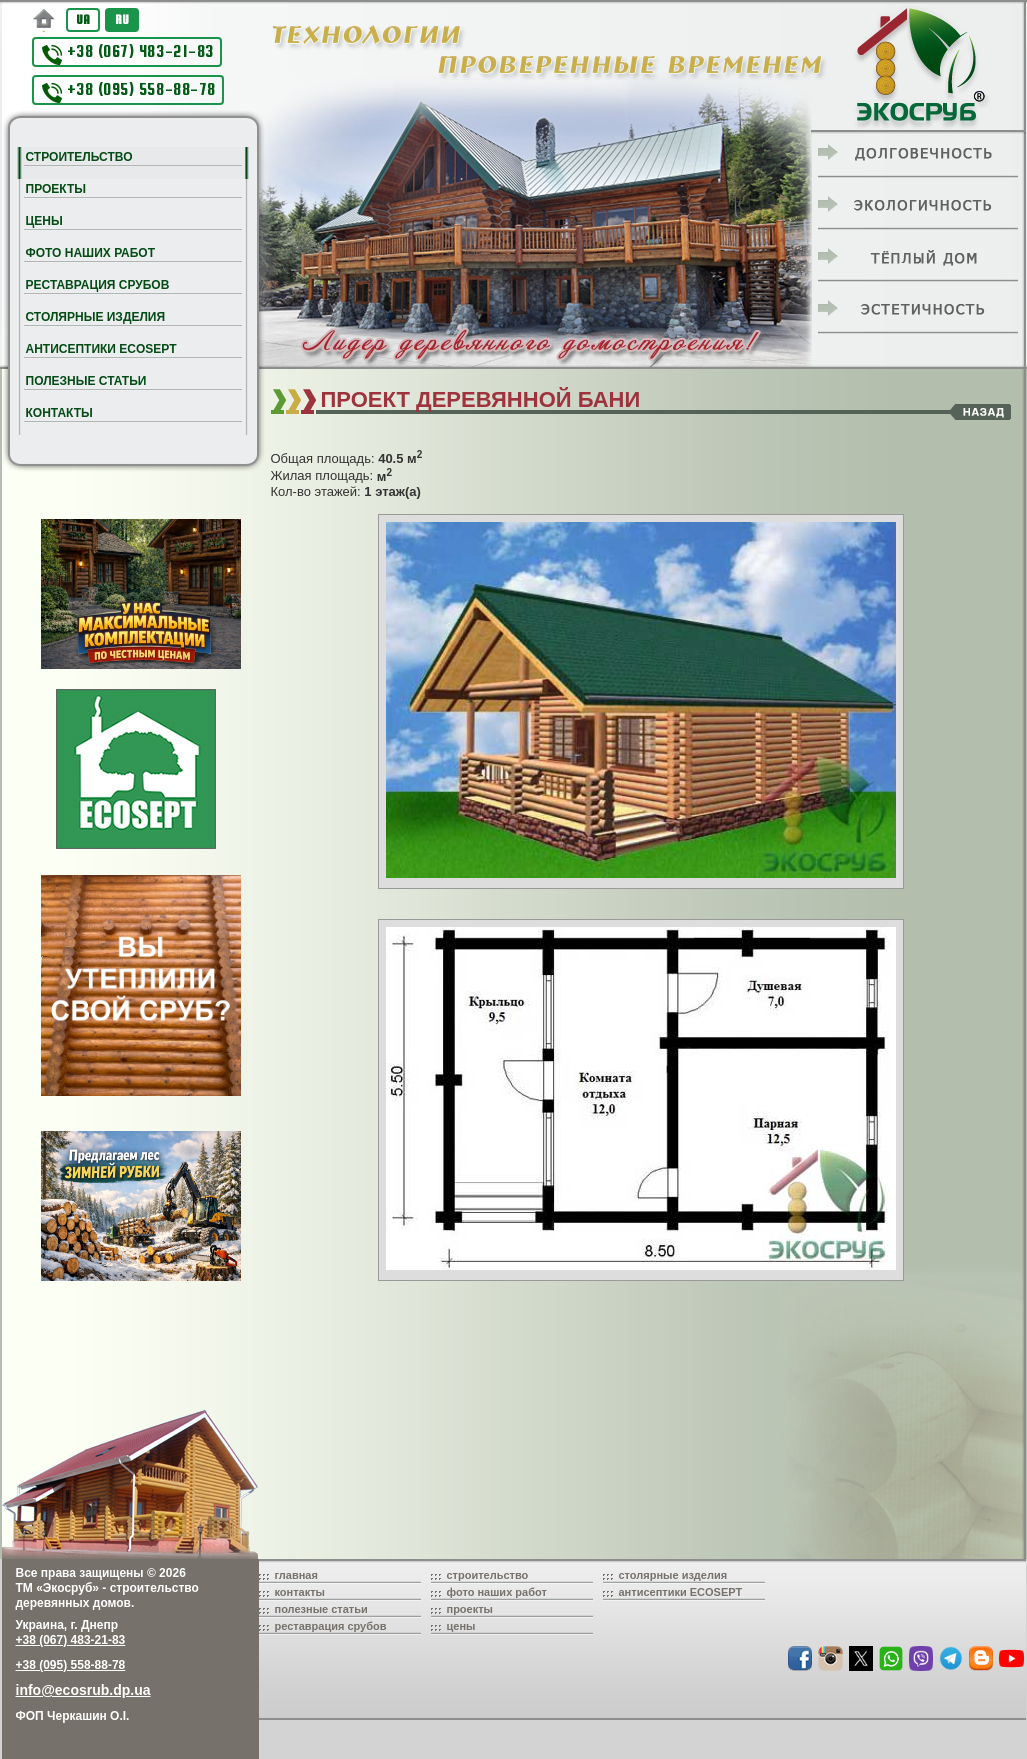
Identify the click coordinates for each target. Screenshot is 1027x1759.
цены (461, 1626)
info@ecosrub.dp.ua (83, 1690)
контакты (300, 1592)
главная (296, 1575)
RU (122, 19)
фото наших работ (497, 1592)
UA (83, 19)
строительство (488, 1575)
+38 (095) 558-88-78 (129, 91)
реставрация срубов (331, 1626)
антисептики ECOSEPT (681, 1592)
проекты (470, 1609)
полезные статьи (321, 1609)
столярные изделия (673, 1575)
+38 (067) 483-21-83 (128, 53)
